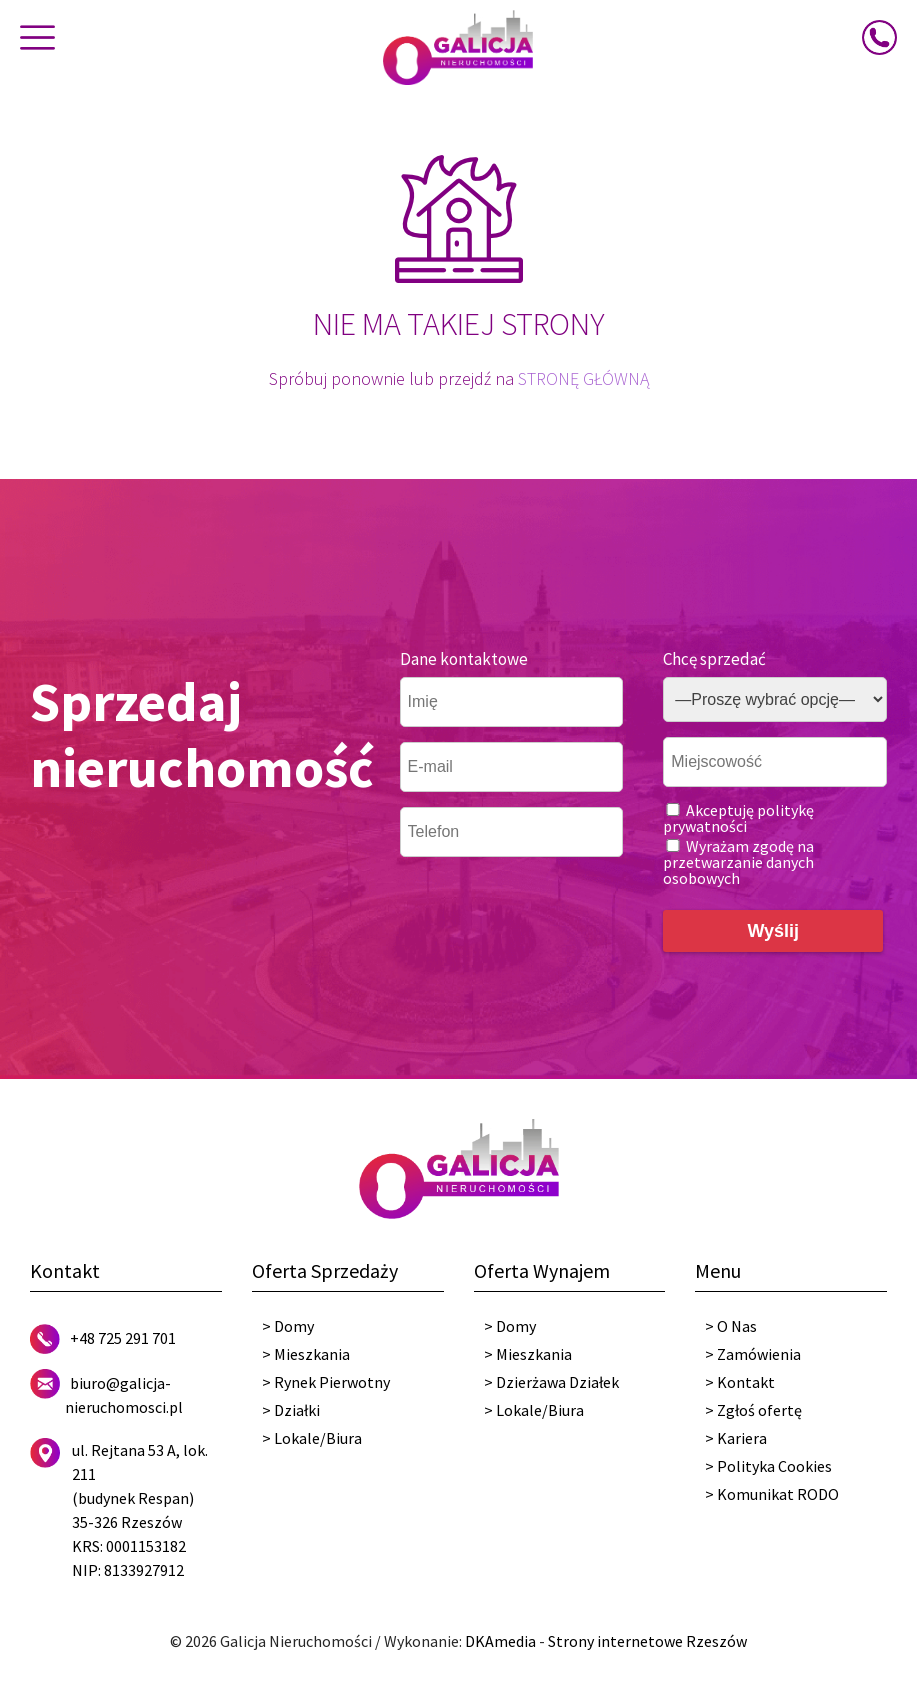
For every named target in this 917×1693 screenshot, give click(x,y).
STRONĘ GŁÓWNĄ (583, 378)
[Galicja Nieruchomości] (458, 46)
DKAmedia (500, 1641)
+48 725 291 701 (123, 1338)
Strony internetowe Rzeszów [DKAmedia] (647, 1641)
